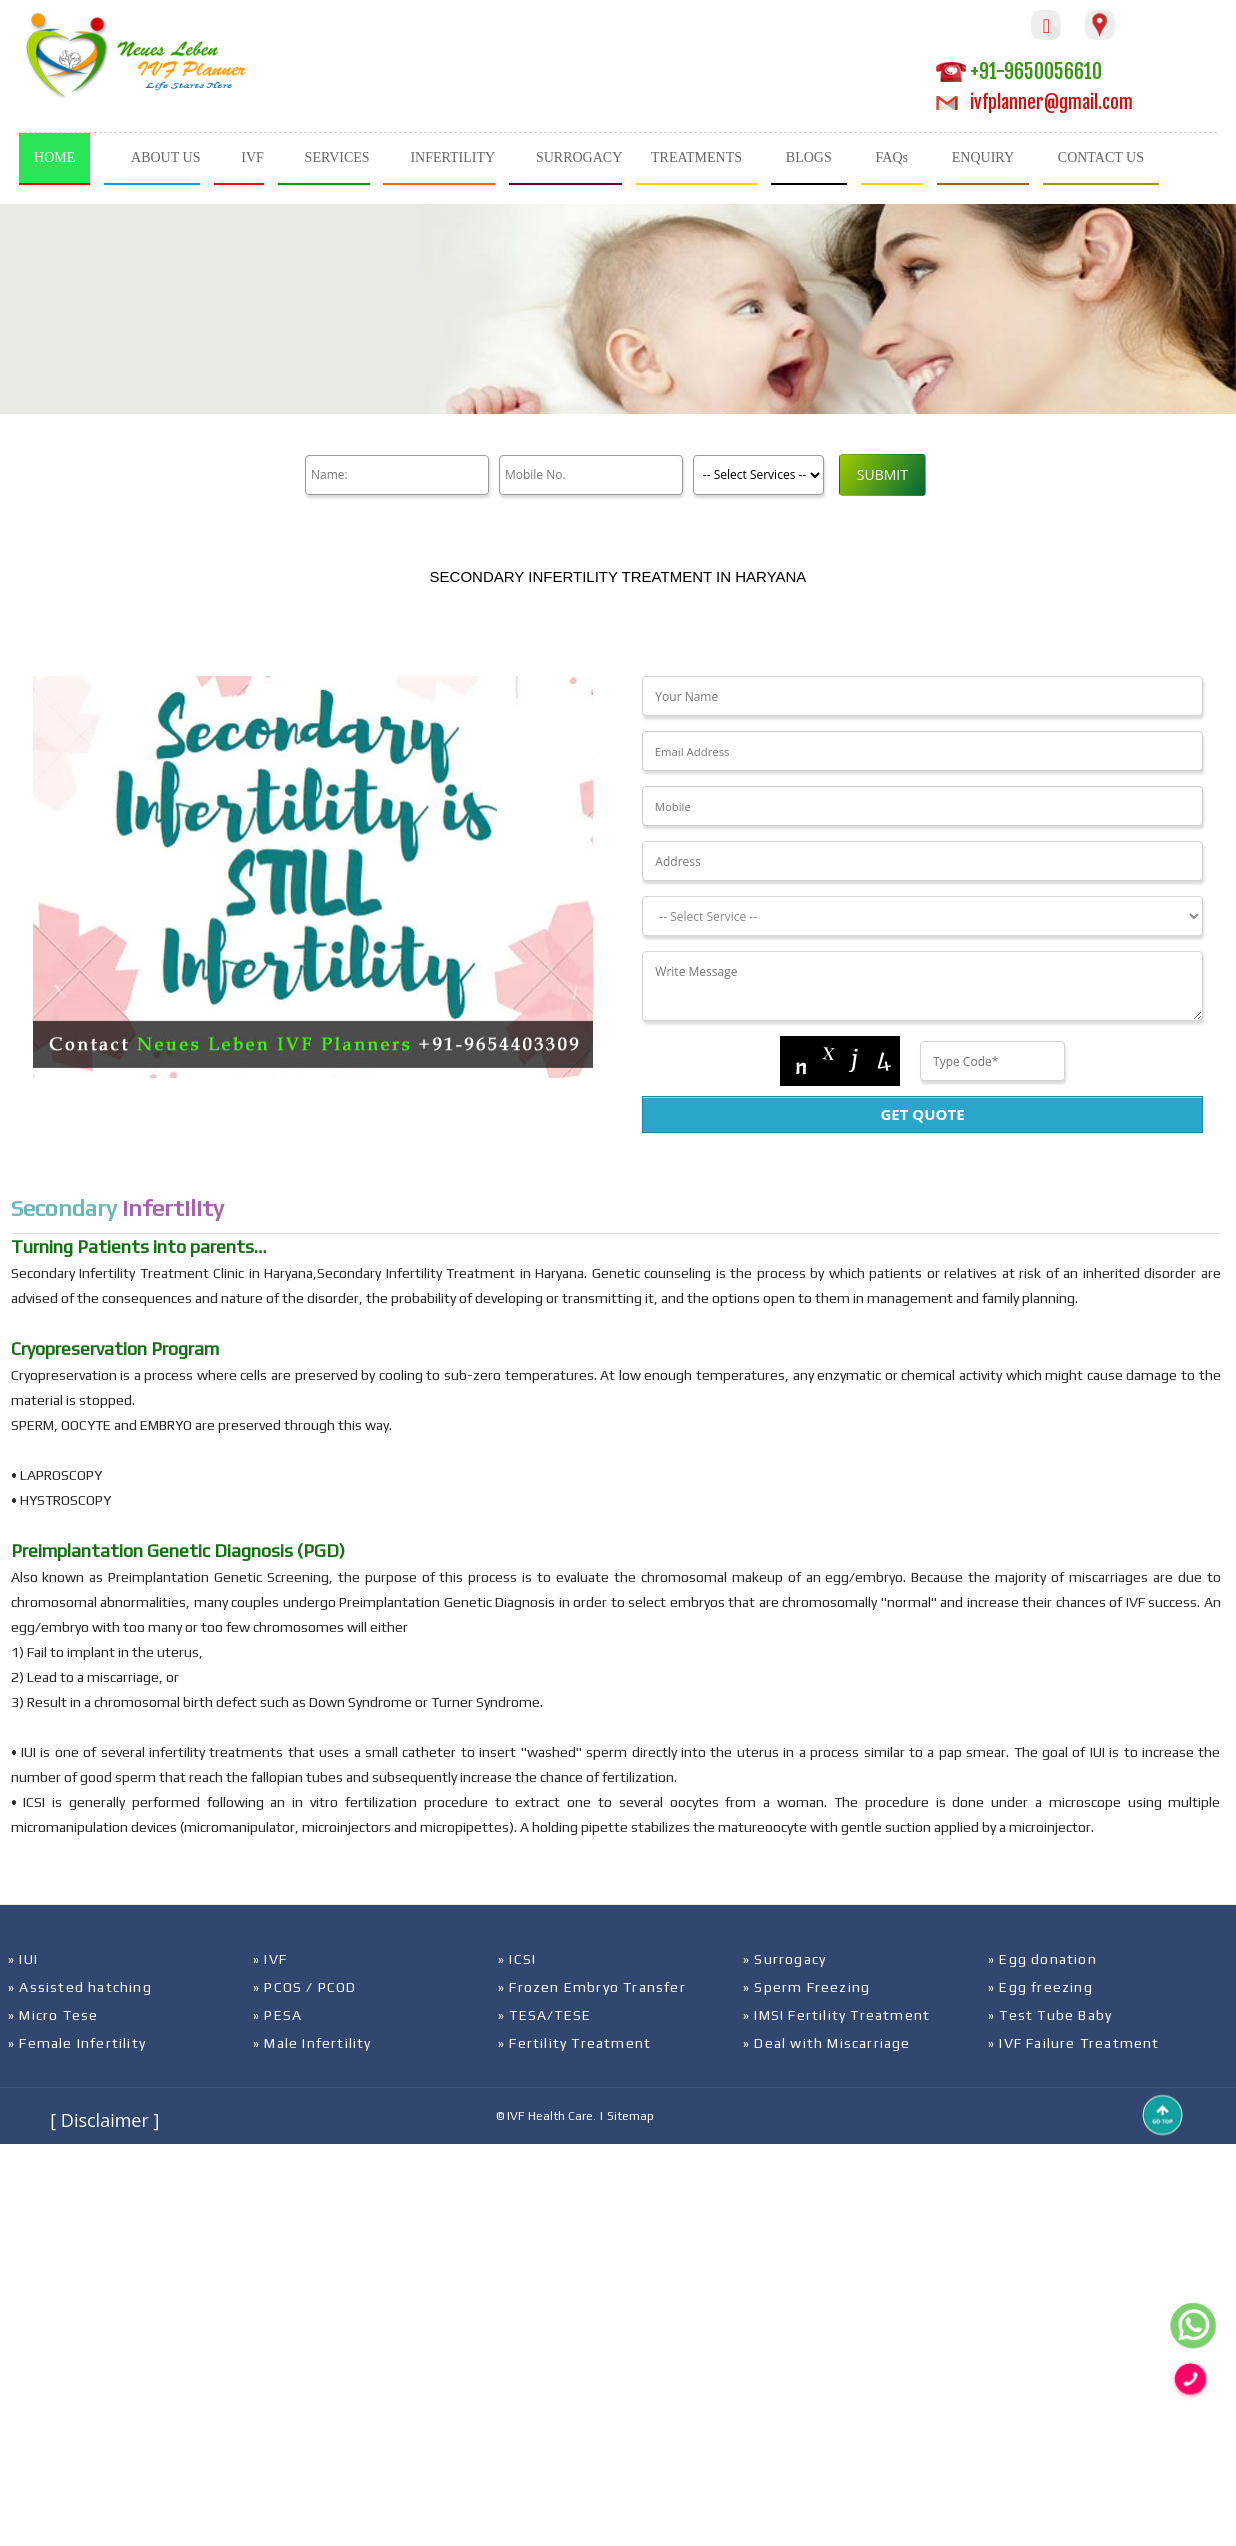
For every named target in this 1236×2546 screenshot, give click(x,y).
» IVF (270, 1959)
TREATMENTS (696, 157)
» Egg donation (1042, 1959)
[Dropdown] (922, 916)
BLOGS (809, 157)
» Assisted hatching (80, 1987)
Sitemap (630, 2116)
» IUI (23, 1959)
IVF (252, 157)
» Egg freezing (1040, 1987)
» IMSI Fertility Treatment (836, 2015)
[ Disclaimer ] (104, 2120)
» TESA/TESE (544, 2015)
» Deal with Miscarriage (827, 2043)
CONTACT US (1101, 157)
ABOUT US (165, 157)
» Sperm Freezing (806, 1987)
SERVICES (337, 157)
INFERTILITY (452, 157)
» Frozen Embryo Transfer (592, 1987)
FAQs (892, 157)
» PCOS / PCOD (305, 1987)
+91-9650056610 (1019, 71)
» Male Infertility (312, 2043)
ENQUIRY (983, 157)
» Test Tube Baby (1050, 2015)
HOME (54, 157)
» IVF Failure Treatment (1074, 2043)
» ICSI (517, 1959)
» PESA (277, 2015)
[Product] (754, 475)
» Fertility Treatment (574, 2043)
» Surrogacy (784, 1959)
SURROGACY (579, 157)
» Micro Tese (53, 2015)
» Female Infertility (77, 2043)
